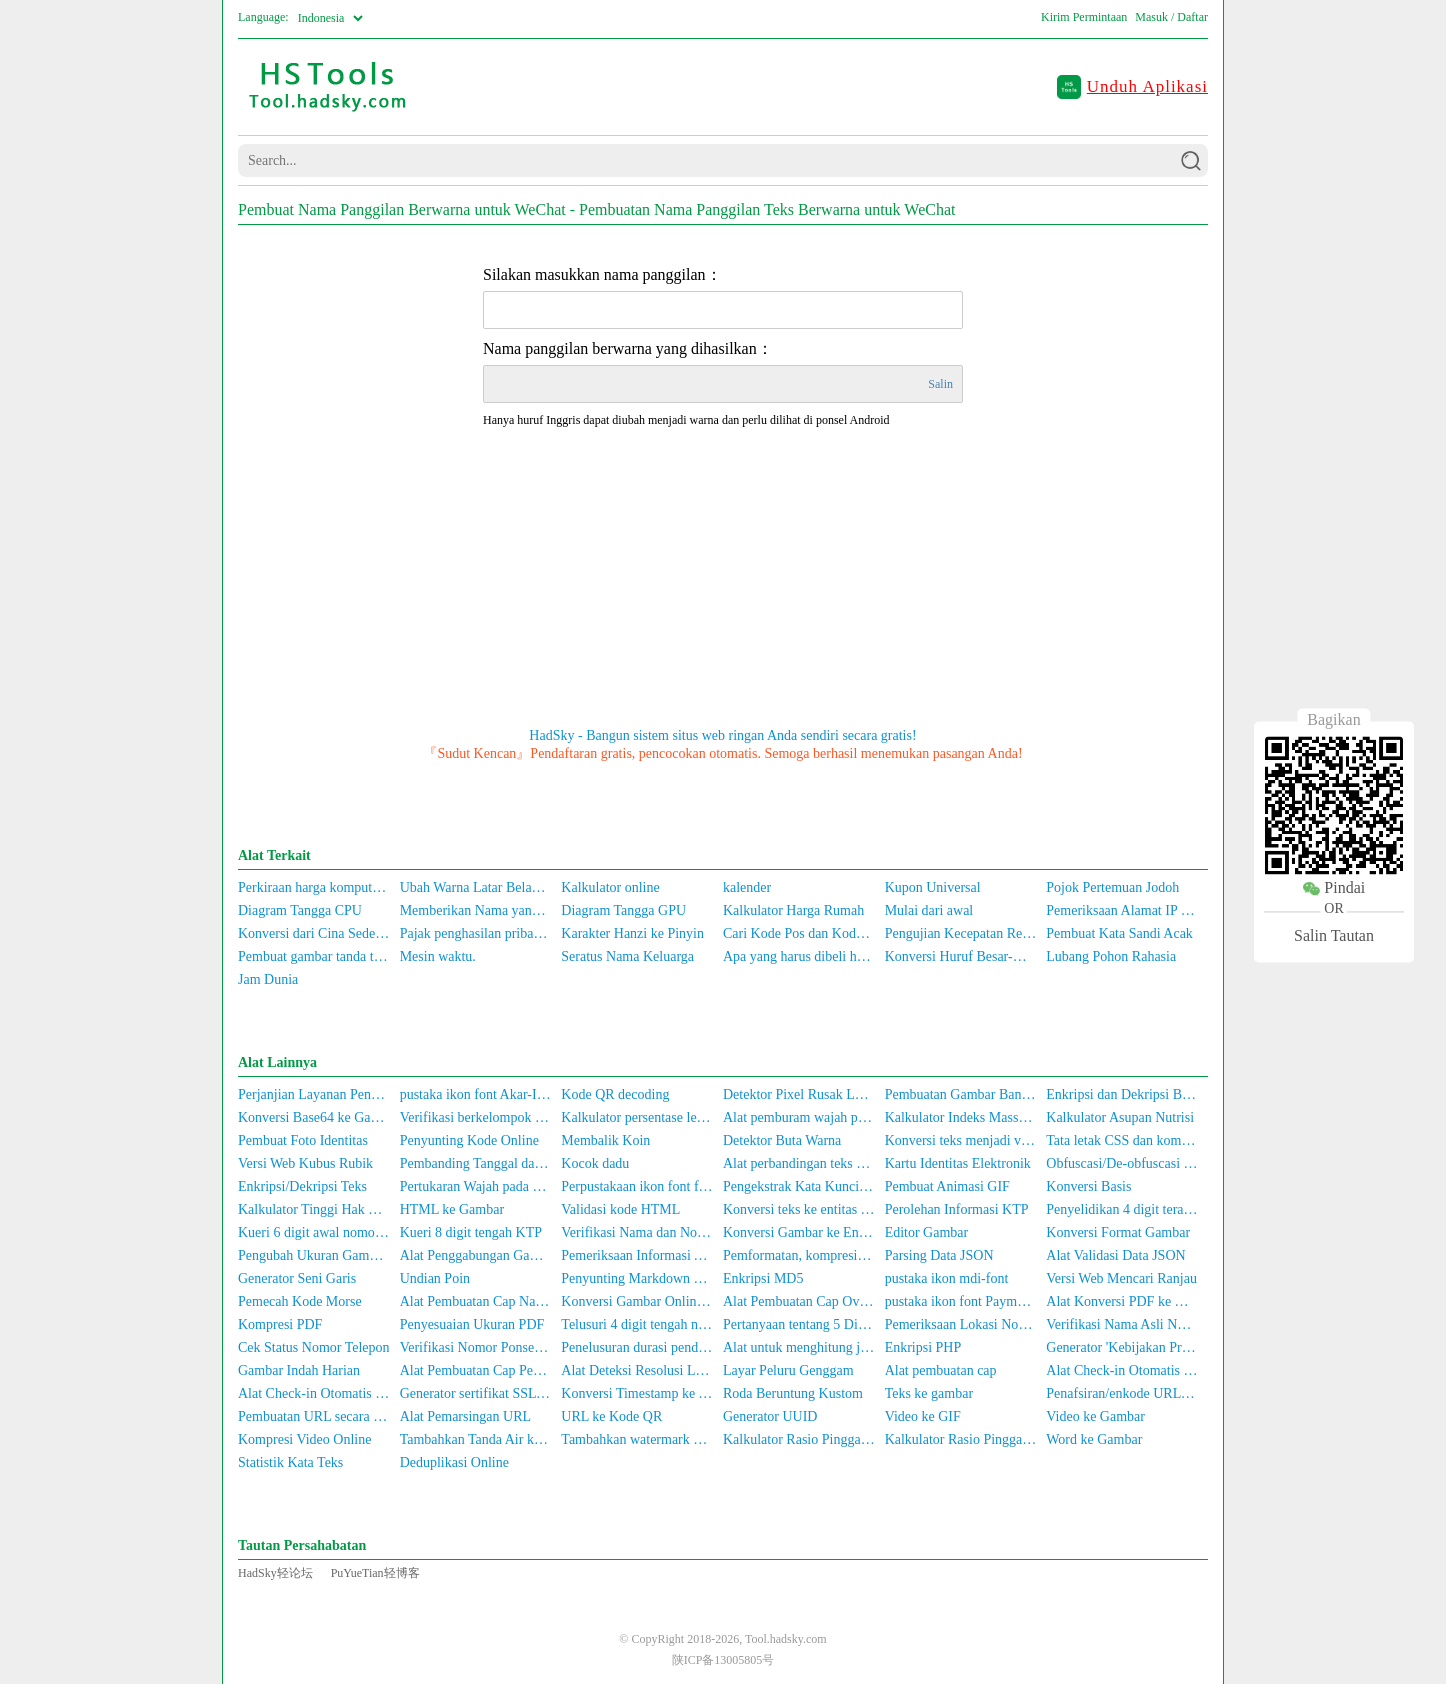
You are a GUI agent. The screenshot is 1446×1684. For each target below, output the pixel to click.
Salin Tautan (1334, 936)
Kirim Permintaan (1084, 17)
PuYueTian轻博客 (375, 1573)
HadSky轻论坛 (275, 1573)
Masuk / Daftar (1171, 17)
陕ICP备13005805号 (723, 1660)
